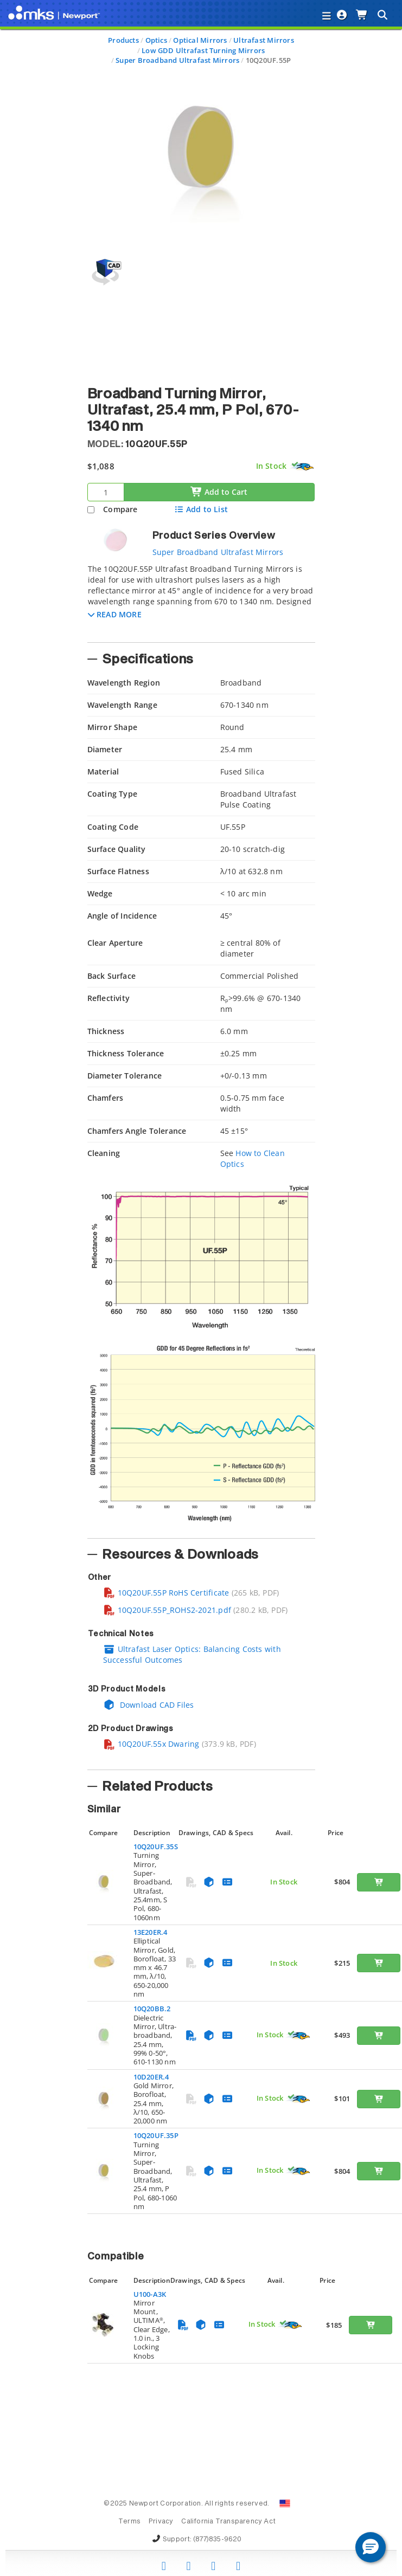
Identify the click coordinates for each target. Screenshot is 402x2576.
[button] (115, 614)
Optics (156, 40)
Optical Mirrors (200, 40)
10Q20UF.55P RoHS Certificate (166, 1592)
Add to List (201, 509)
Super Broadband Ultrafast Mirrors (177, 60)
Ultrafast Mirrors (263, 40)
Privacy (161, 2522)
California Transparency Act (228, 2522)
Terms (129, 2522)
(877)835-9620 (217, 2539)
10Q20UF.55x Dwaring (151, 1744)
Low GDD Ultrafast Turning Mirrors (203, 50)
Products (123, 40)
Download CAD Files (148, 1705)
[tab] (201, 600)
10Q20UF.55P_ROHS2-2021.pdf (167, 1610)
